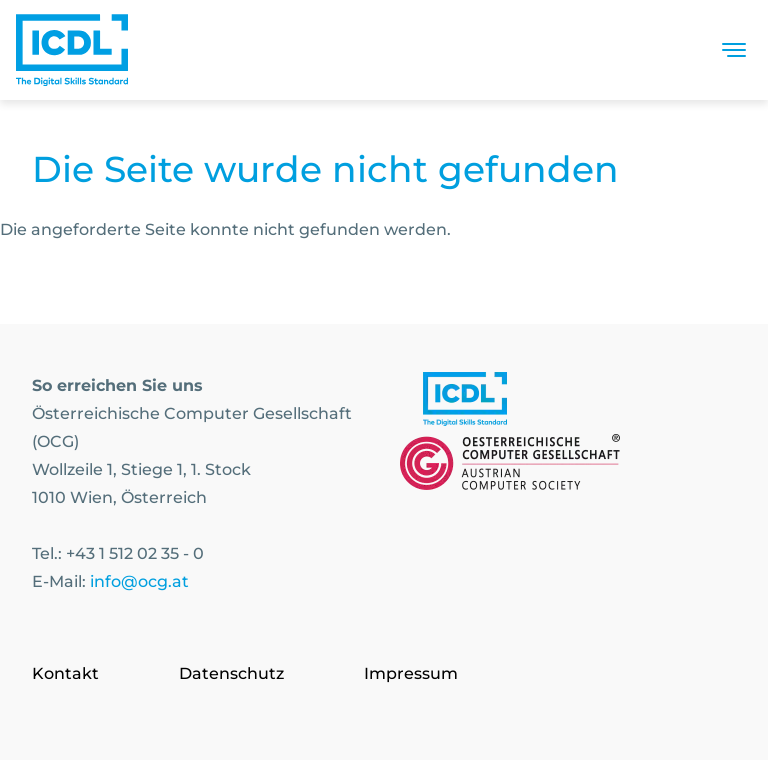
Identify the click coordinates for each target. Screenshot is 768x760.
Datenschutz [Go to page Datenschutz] (231, 673)
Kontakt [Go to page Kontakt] (65, 673)
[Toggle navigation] (734, 50)
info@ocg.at (139, 581)
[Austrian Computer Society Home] (72, 50)
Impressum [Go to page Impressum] (411, 673)
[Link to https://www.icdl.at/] (465, 403)
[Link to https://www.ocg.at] (510, 466)
